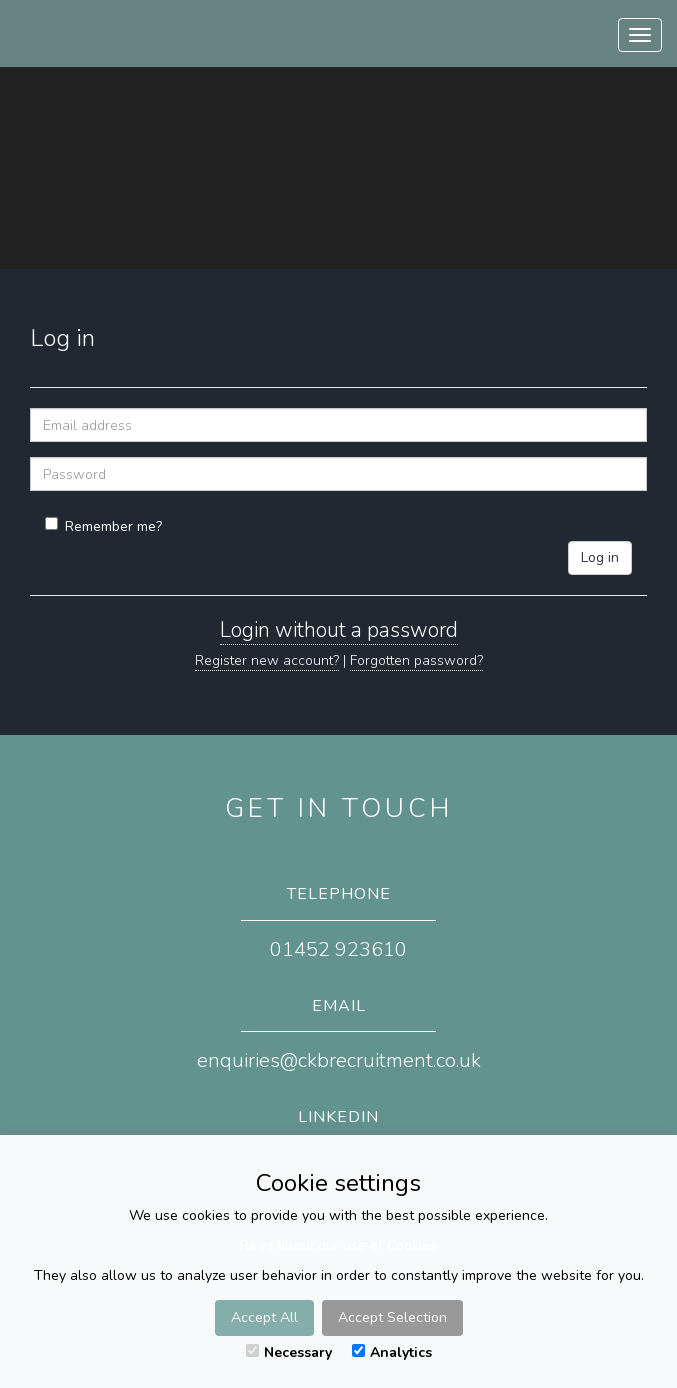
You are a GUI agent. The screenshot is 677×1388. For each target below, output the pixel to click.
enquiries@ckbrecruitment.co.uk (339, 1060)
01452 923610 (338, 949)
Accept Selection (392, 1317)
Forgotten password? (416, 660)
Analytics (392, 1352)
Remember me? (103, 526)
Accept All (264, 1317)
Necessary (289, 1352)
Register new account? (267, 660)
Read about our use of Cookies (338, 1245)
